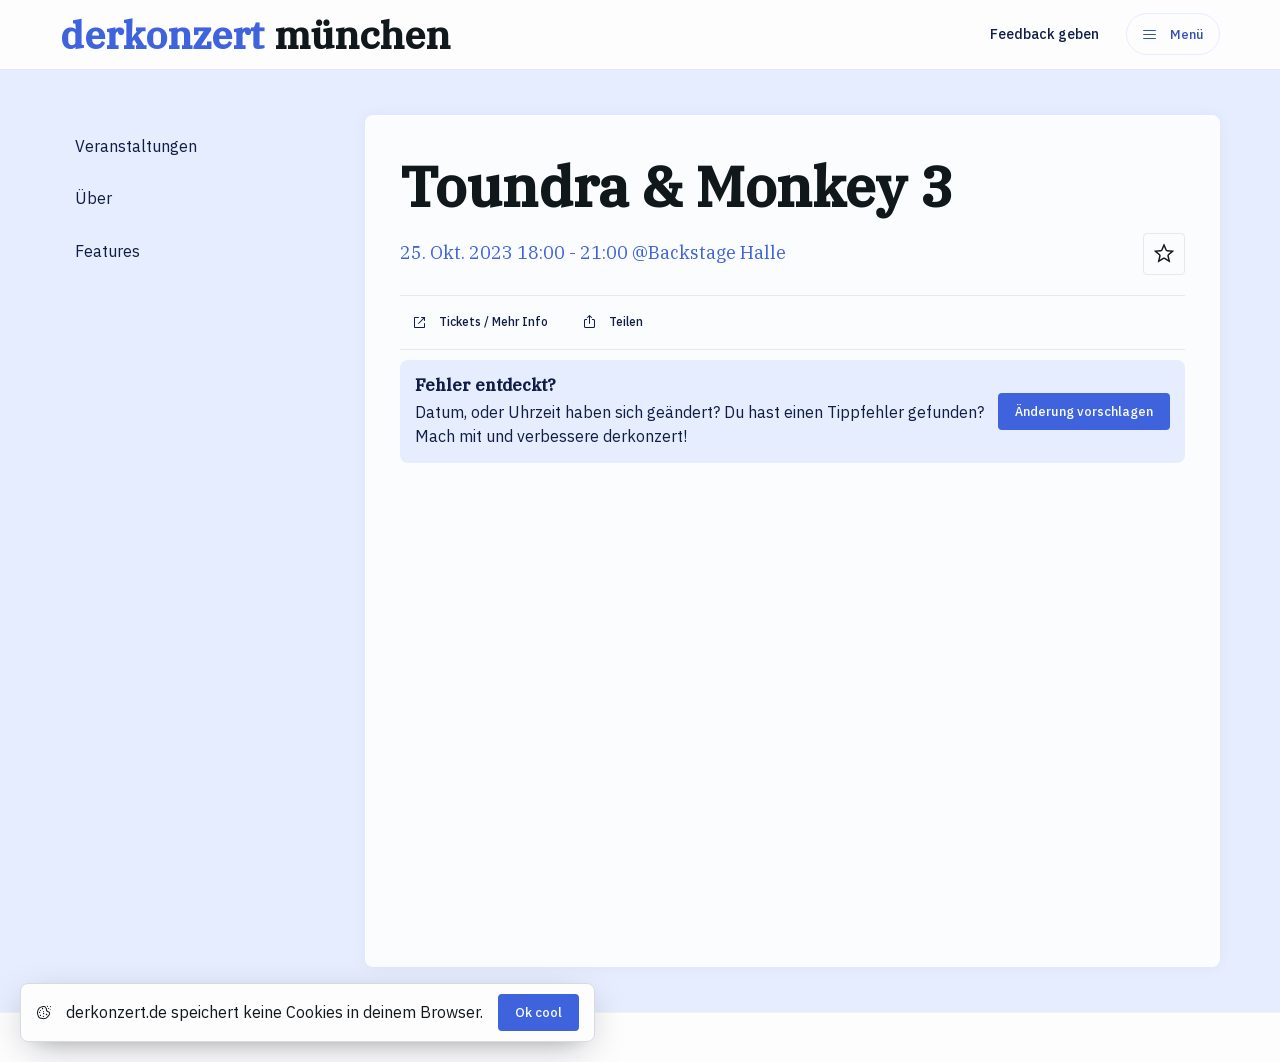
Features (107, 251)
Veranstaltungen (136, 146)
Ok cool (538, 1012)
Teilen (612, 322)
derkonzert (260, 34)
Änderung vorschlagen (1084, 411)
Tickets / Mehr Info (480, 322)
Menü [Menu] (1173, 34)
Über (93, 198)
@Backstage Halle (709, 252)
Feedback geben (1044, 34)
